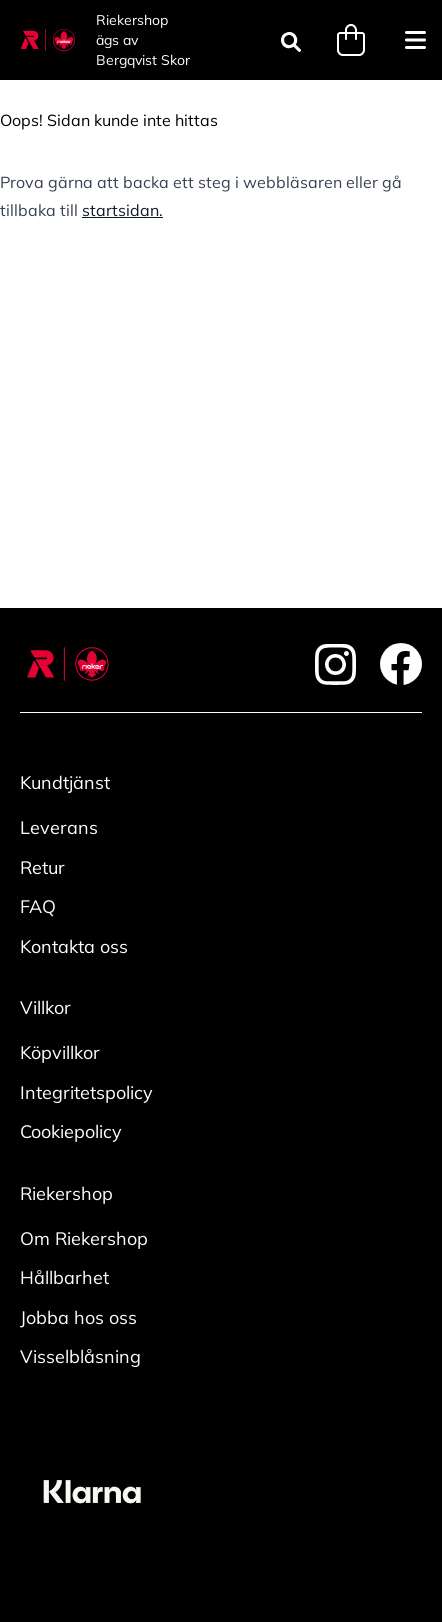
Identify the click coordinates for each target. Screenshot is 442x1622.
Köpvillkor (60, 1052)
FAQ (38, 906)
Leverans (59, 827)
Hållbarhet (64, 1277)
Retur (42, 867)
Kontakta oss (74, 946)
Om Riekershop (84, 1238)
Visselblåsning (80, 1356)
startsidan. (122, 210)
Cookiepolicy (71, 1131)
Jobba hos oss (78, 1317)
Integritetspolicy (86, 1092)
